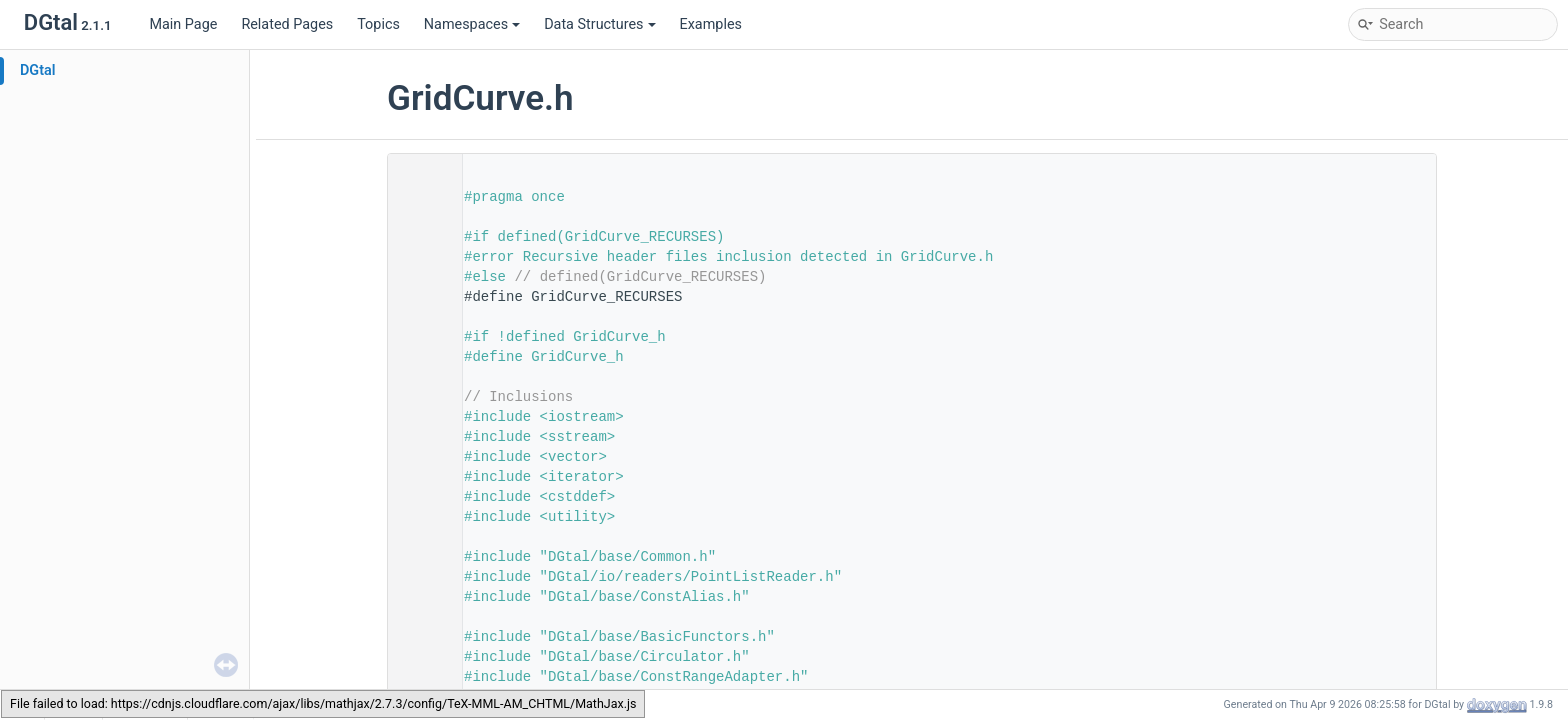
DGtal (38, 70)
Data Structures (599, 24)
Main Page (183, 24)
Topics (378, 24)
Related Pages (287, 24)
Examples (711, 24)
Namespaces (472, 24)
